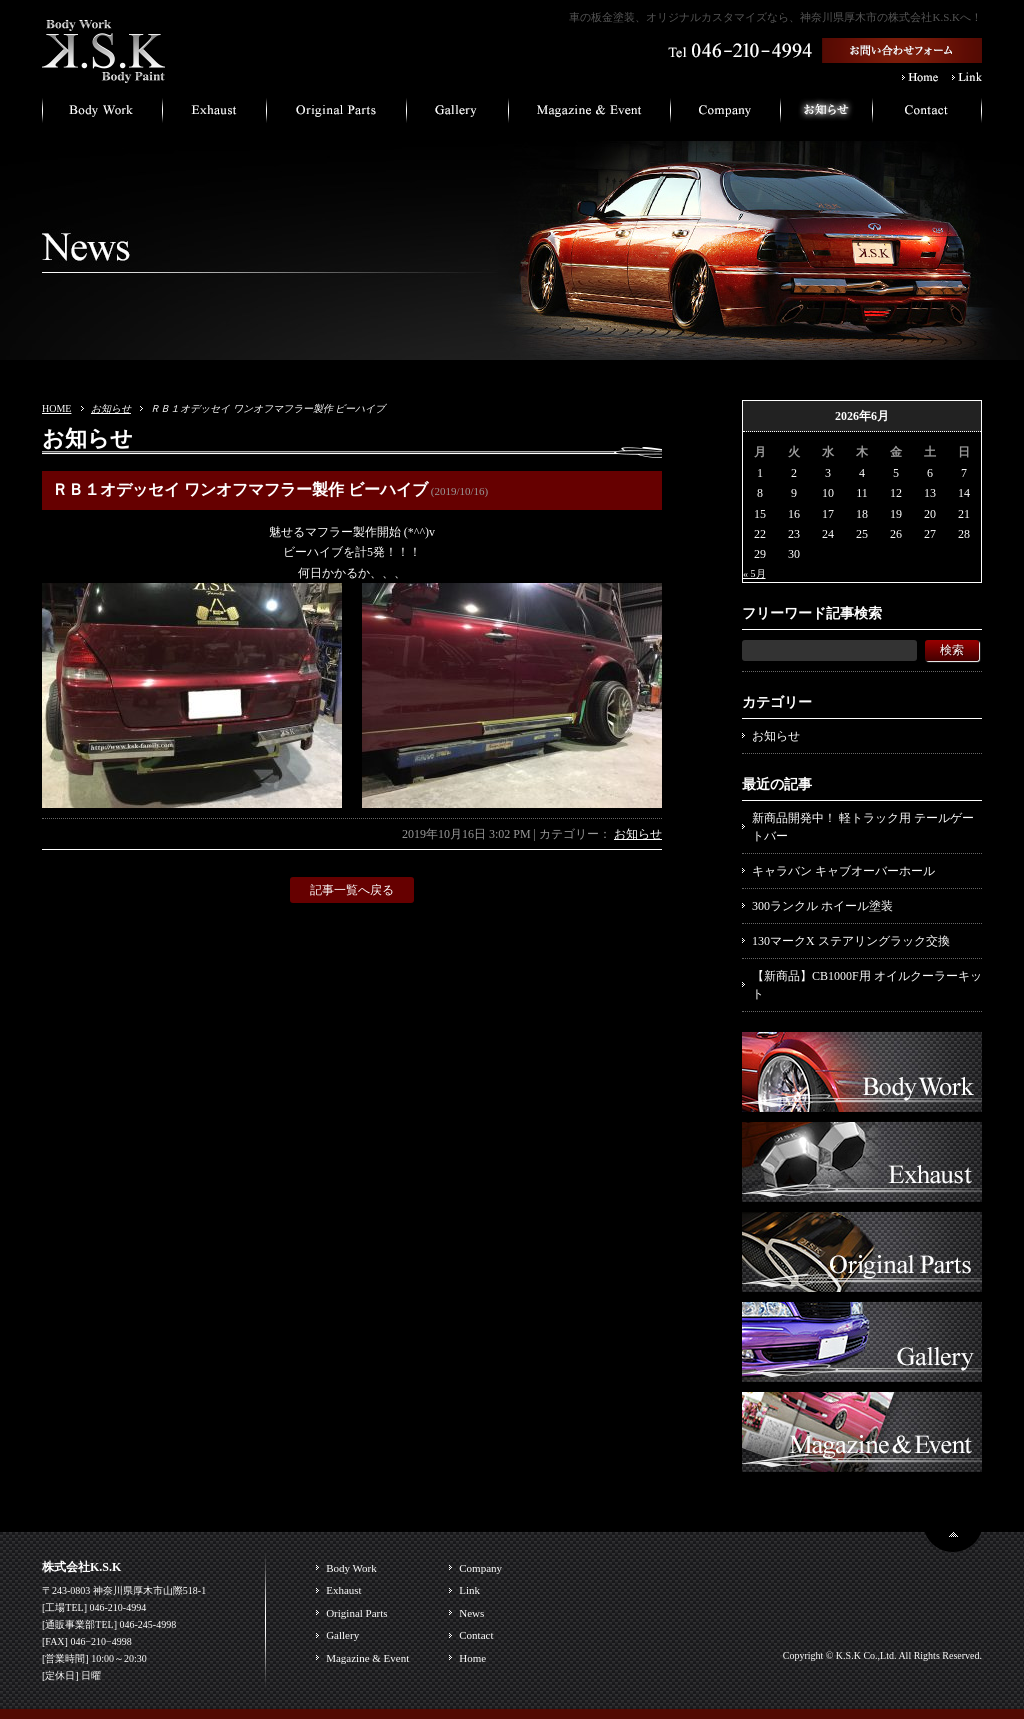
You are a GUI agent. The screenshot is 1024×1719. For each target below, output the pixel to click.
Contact (476, 1635)
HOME (56, 408)
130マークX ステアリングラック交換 (851, 941)
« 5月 (754, 573)
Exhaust (343, 1590)
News (471, 1613)
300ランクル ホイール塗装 (822, 906)
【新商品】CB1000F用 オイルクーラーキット (867, 985)
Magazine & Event (367, 1658)
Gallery (342, 1635)
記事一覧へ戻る (352, 890)
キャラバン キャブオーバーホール (843, 871)
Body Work (351, 1568)
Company (480, 1568)
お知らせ (111, 408)
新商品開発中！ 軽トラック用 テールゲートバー (863, 827)
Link (469, 1590)
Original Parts (356, 1613)
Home (472, 1658)
